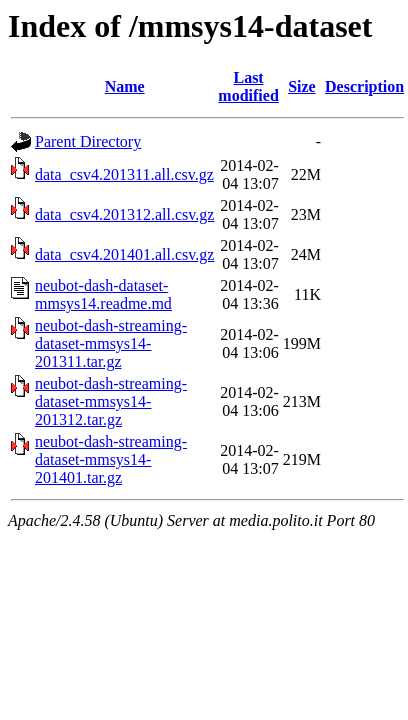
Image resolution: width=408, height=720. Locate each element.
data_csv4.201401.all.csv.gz (124, 254)
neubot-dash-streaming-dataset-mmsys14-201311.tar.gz (111, 343)
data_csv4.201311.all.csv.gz (124, 174)
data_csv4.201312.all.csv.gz (124, 214)
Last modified (248, 86)
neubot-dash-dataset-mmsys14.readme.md (103, 294)
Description (364, 86)
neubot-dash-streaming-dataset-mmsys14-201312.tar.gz (111, 401)
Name (125, 86)
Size (302, 86)
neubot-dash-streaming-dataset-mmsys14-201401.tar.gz (111, 459)
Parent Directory (88, 141)
